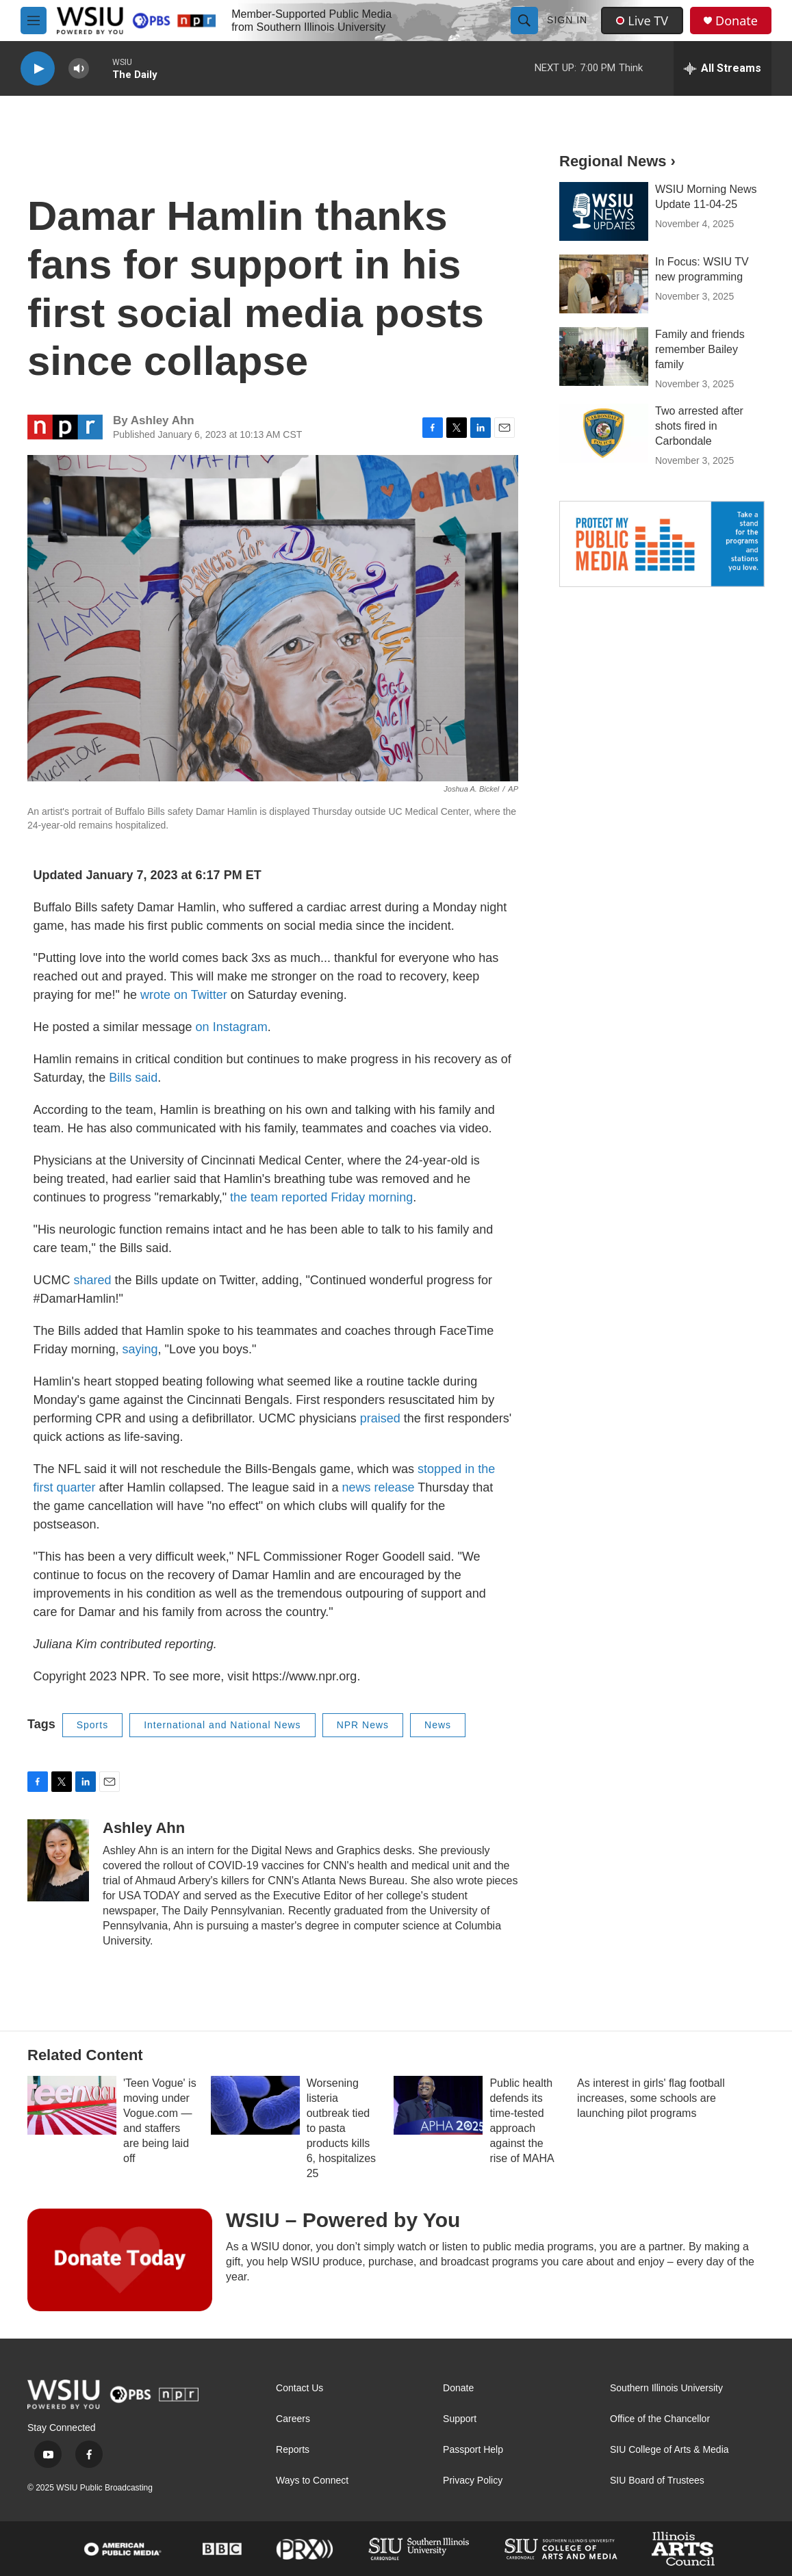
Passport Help (473, 2450)
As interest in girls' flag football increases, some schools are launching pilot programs (651, 2098)
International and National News (222, 1724)
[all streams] (722, 68)
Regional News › (617, 161)
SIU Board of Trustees (657, 2480)
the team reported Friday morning (321, 1197)
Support (459, 2419)
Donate (736, 21)
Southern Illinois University (666, 2388)
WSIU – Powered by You (343, 2220)
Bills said (133, 1077)
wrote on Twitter (183, 995)
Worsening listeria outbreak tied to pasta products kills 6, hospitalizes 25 (341, 2128)
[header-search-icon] (524, 20)
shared (93, 1280)
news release (378, 1487)
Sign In (567, 19)
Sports (92, 1724)
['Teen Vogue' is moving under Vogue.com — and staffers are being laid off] (71, 2105)
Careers (293, 2419)
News (437, 1724)
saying (140, 1349)
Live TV (642, 20)
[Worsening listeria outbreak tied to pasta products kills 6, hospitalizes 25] (255, 2105)
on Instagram (232, 1027)
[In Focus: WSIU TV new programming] (603, 284)
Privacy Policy (472, 2480)
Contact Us (299, 2388)
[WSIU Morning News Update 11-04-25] (603, 211)
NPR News (363, 1724)
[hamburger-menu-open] (34, 20)
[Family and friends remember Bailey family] (603, 356)
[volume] (78, 68)
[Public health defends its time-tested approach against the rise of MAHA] (438, 2105)
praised (380, 1418)
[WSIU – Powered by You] (119, 2260)
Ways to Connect (312, 2480)
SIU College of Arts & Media (669, 2450)
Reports (292, 2450)
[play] (38, 69)
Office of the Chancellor (660, 2419)
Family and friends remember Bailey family (700, 349)
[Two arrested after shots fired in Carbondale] (603, 433)
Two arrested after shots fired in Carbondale (699, 426)
